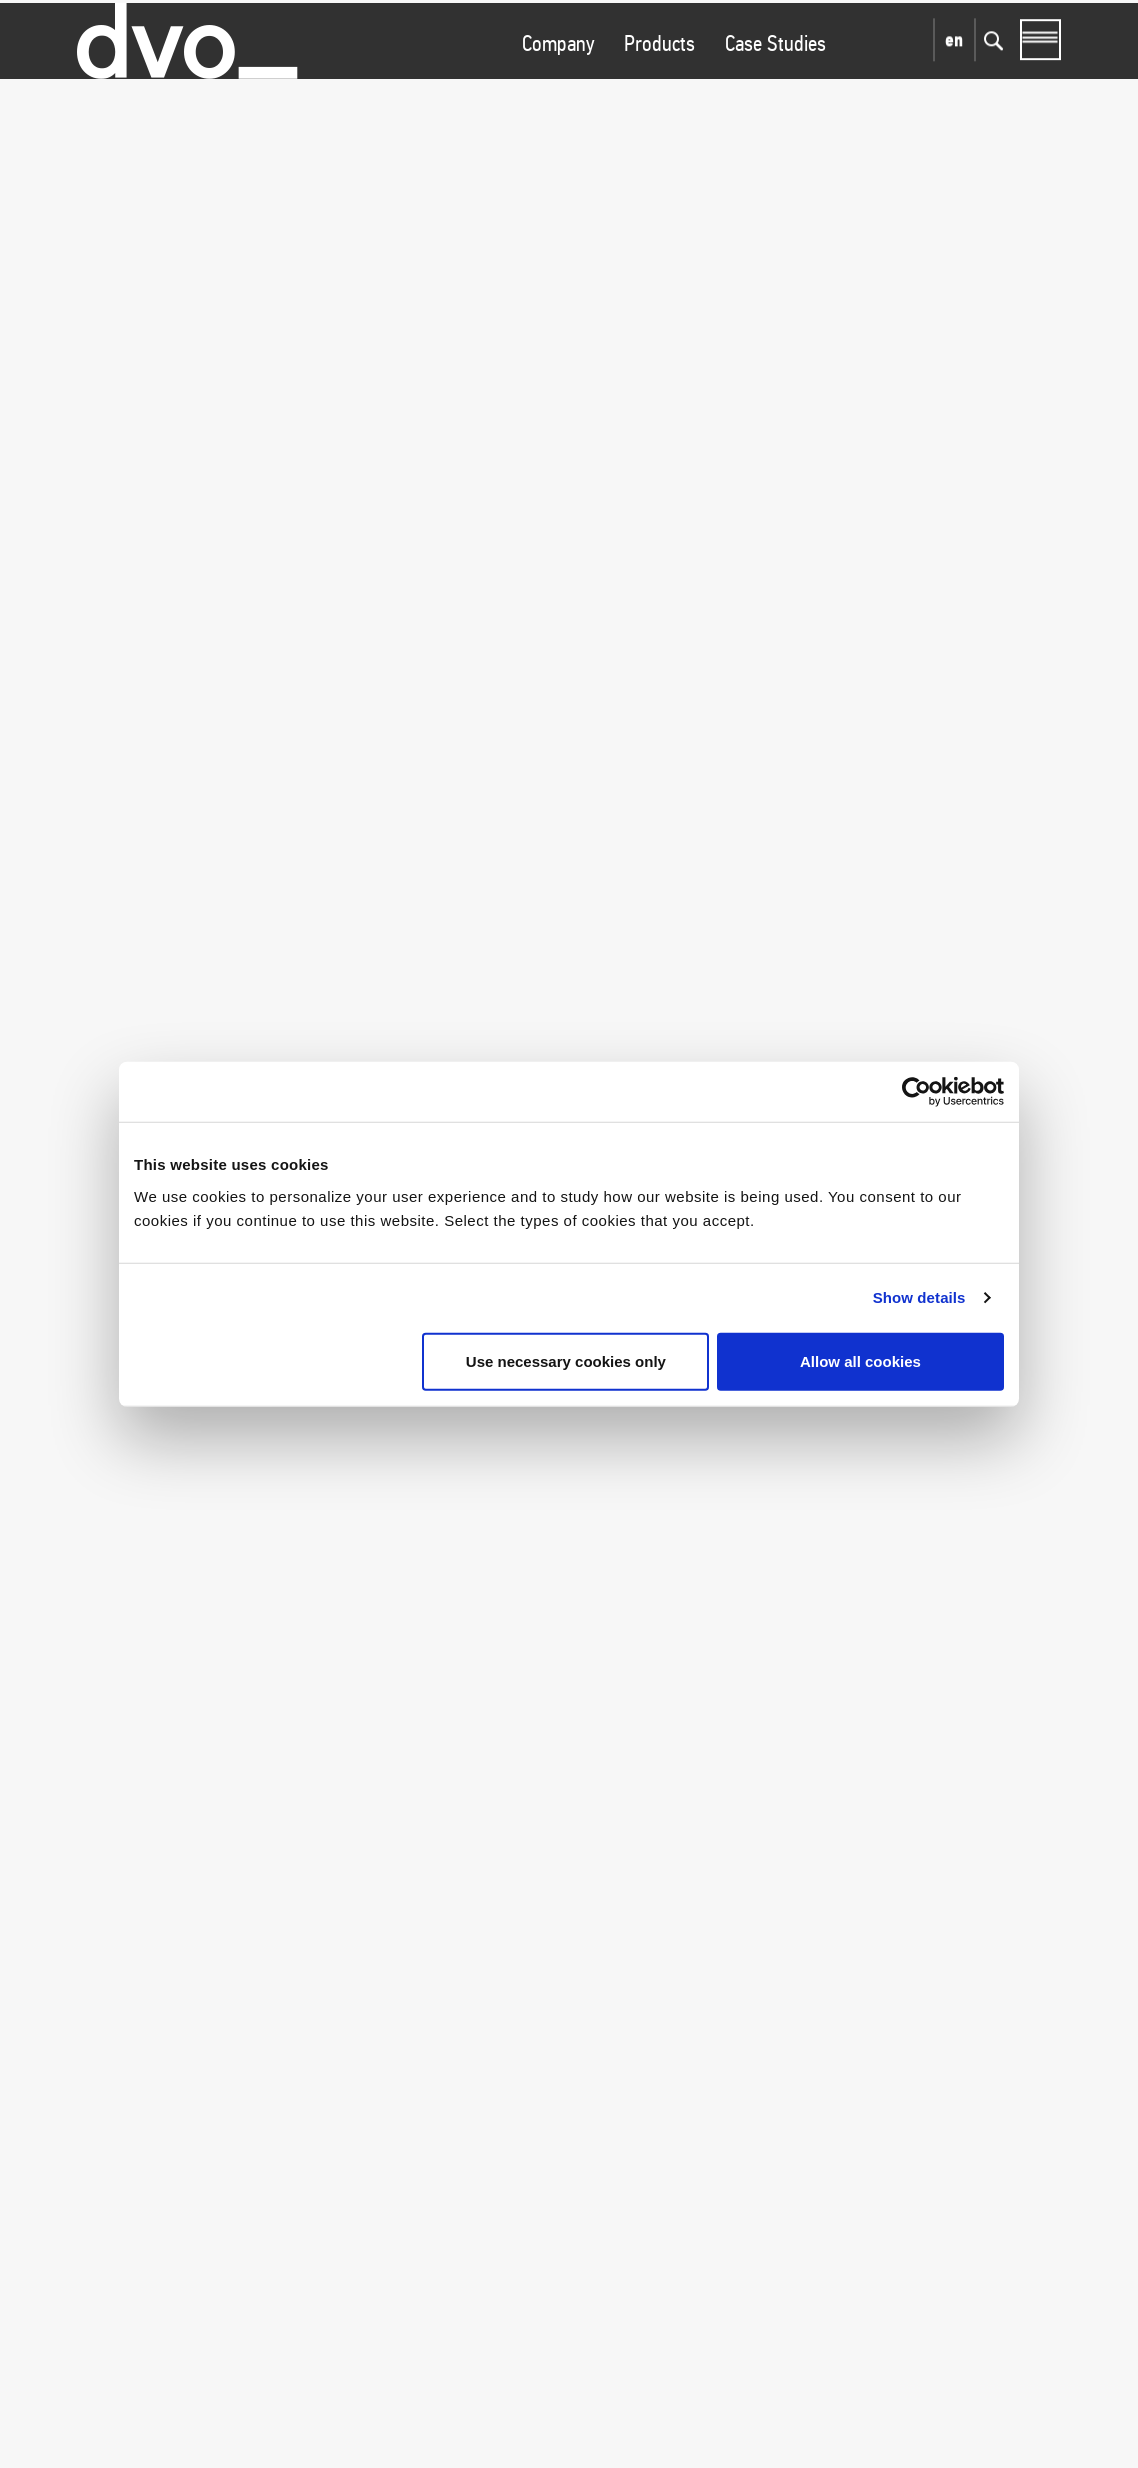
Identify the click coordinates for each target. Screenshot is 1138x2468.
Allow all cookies (860, 1360)
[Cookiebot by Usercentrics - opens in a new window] (916, 1092)
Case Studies (775, 80)
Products (659, 80)
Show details (919, 1297)
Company (558, 80)
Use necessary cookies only (566, 1360)
